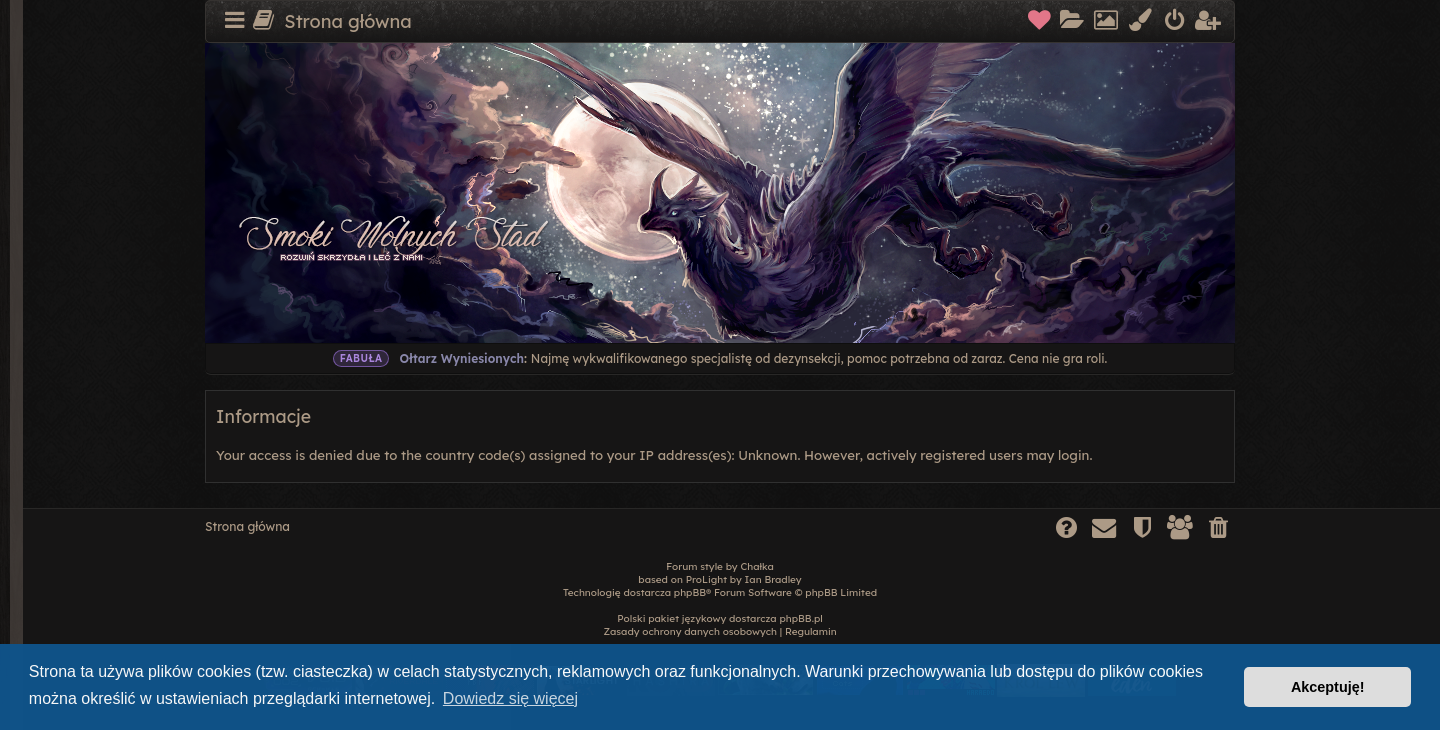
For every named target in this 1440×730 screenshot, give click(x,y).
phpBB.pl (800, 618)
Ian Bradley (773, 579)
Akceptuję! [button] (1328, 687)
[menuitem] (1040, 22)
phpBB (690, 592)
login (1073, 455)
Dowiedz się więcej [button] (510, 698)
